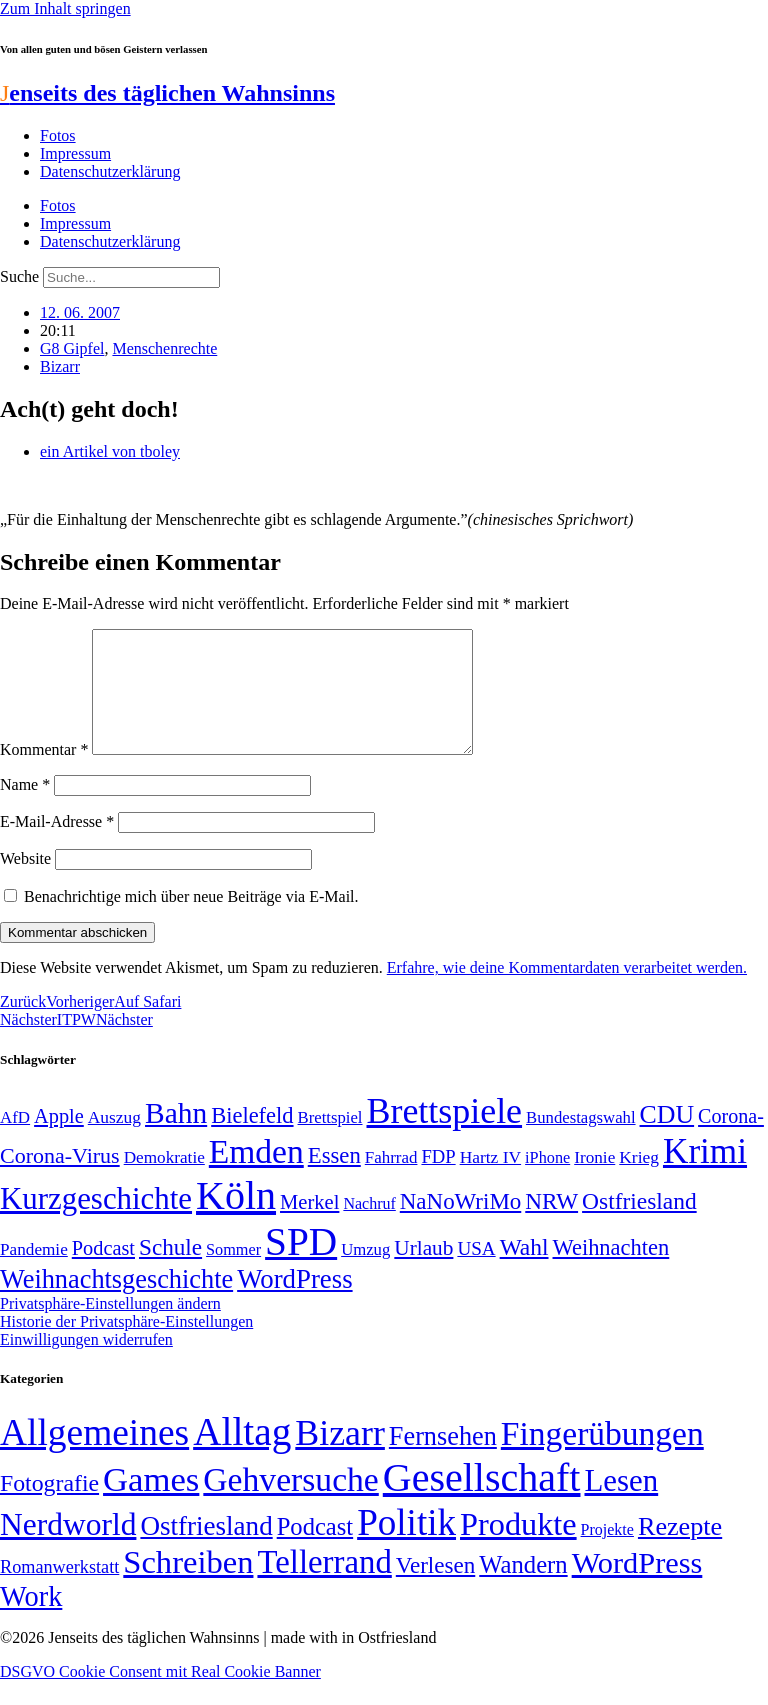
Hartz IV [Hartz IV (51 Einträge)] (490, 1181)
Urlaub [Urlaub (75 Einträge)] (423, 1272)
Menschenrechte (164, 348)
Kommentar (44, 773)
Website (25, 882)
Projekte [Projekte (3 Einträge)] (607, 1553)
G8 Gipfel (72, 348)
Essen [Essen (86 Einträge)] (334, 1179)
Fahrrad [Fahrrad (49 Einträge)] (391, 1181)
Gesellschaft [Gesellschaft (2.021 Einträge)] (482, 1501)
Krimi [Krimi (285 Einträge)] (705, 1175)
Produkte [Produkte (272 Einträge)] (518, 1548)
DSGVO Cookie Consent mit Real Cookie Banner (160, 1695)
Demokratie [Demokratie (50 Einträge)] (164, 1181)
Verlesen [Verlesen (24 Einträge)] (435, 1589)
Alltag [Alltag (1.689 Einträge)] (242, 1455)
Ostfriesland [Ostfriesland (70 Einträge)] (206, 1550)
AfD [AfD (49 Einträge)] (15, 1141)
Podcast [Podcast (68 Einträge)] (103, 1272)
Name (25, 808)
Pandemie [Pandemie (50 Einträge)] (34, 1273)
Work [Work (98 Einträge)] (31, 1620)
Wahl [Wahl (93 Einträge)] (524, 1271)
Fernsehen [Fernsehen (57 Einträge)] (443, 1460)
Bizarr (60, 366)
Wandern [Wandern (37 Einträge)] (523, 1588)
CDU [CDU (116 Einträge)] (667, 1138)
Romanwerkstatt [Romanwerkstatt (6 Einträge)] (59, 1591)
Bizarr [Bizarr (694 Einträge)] (340, 1457)
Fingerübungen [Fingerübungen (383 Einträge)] (602, 1457)
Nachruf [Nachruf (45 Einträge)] (369, 1227)
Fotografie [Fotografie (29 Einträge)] (49, 1507)
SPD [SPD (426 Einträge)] (301, 1265)
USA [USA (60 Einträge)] (476, 1272)
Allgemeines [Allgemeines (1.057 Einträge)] (94, 1456)
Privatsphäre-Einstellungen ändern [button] (110, 1327)
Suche (19, 276)
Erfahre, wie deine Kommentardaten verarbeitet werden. (567, 991)
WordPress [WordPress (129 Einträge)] (294, 1303)
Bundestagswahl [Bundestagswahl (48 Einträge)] (580, 1141)
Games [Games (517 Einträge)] (151, 1503)
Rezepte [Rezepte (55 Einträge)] (680, 1550)
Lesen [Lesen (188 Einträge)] (621, 1504)
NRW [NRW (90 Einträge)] (551, 1225)
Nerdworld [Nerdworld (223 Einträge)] (68, 1548)
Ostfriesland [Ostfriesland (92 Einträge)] (639, 1225)
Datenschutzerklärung (110, 171)
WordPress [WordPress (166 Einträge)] (637, 1587)
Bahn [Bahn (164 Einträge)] (176, 1137)
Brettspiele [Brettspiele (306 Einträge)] (445, 1135)
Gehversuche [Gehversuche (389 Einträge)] (290, 1503)
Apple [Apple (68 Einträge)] (59, 1140)
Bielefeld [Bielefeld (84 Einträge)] (252, 1139)
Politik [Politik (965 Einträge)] (406, 1546)
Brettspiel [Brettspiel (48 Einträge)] (330, 1141)
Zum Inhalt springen (65, 8)
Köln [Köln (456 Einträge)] (236, 1219)
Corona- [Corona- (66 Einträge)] (731, 1140)
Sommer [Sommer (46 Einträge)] (233, 1274)
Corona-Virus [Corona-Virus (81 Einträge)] (60, 1179)
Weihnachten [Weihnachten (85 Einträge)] (611, 1271)
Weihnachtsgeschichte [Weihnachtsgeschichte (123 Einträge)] (116, 1303)
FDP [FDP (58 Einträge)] (438, 1180)
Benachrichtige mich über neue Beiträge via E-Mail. (191, 920)
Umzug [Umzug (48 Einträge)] (365, 1273)
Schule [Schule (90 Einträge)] (170, 1271)
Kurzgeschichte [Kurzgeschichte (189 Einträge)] (96, 1222)
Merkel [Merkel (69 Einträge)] (309, 1226)
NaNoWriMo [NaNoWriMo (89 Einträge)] (460, 1225)
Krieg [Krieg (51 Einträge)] (639, 1181)
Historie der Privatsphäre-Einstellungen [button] (126, 1345)
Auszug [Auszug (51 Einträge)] (114, 1141)
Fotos (58, 135)
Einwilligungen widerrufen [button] (86, 1363)
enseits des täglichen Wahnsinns (167, 93)
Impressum (75, 153)
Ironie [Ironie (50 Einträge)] (594, 1181)
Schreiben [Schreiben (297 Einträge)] (188, 1586)
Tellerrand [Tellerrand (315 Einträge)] (324, 1586)
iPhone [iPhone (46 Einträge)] (547, 1182)
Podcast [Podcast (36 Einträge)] (315, 1550)
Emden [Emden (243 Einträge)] (256, 1175)
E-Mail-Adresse (57, 845)
